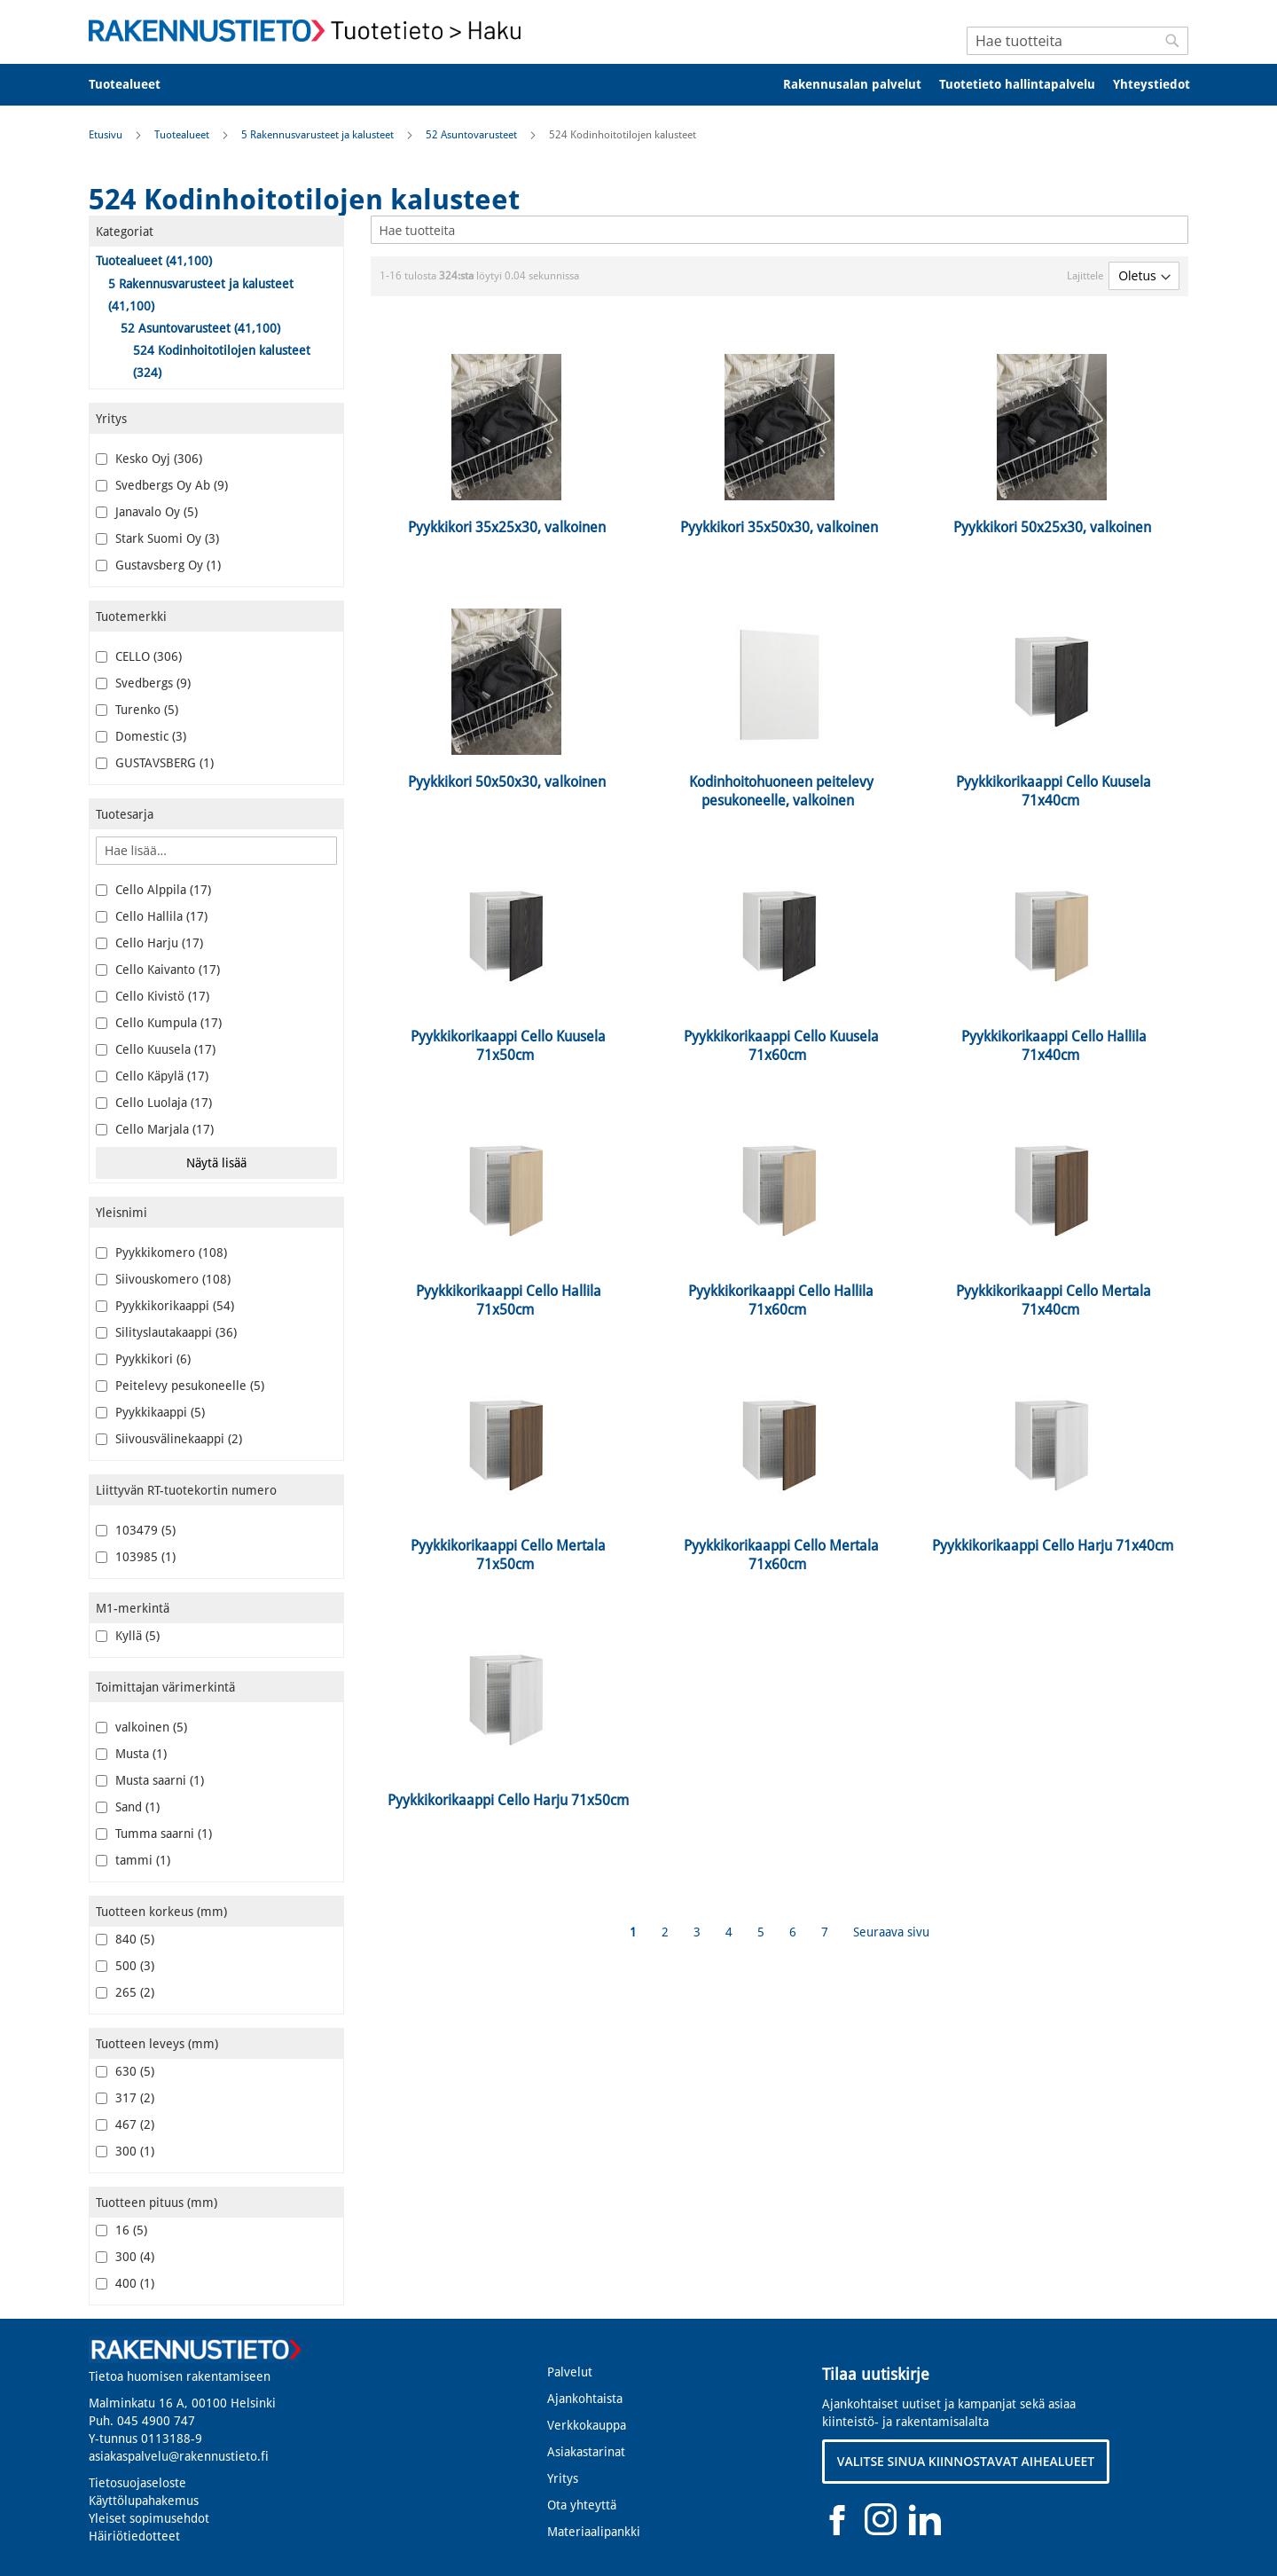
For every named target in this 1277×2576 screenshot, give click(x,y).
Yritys (562, 2478)
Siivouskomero (163, 1279)
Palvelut (569, 2372)
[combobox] (1077, 41)
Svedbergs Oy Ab (162, 485)
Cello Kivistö (152, 996)
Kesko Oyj (149, 459)
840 (125, 1939)
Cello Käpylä (152, 1076)
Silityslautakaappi (166, 1332)
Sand (128, 1807)
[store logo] (310, 31)
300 (125, 2151)
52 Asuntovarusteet (473, 135)
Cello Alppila (153, 890)
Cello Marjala (155, 1129)
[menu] (638, 85)
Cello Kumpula (159, 1023)
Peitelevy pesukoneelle (180, 1385)
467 (125, 2124)
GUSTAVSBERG (155, 763)
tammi (133, 1860)
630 (125, 2071)
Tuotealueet (183, 135)
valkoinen (141, 1727)
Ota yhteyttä (581, 2505)
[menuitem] (136, 85)
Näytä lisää (216, 1163)
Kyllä (128, 1636)
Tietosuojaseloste (137, 2483)
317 (125, 2098)
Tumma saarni (154, 1833)
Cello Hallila (152, 916)
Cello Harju (149, 943)
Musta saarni (150, 1780)
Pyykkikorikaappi (165, 1306)
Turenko (137, 710)
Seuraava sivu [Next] (891, 1932)
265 (125, 1992)
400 (125, 2283)
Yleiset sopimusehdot (149, 2518)
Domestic (141, 736)
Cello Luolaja (154, 1103)
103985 (136, 1557)
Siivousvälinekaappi (169, 1439)
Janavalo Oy (147, 512)
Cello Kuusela (155, 1049)
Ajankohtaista (585, 2398)
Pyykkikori (143, 1359)
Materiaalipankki (593, 2532)
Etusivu (107, 135)
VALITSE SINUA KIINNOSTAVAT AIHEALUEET (966, 2461)
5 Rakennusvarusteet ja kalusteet (318, 135)
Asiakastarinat (586, 2452)
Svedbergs (143, 683)
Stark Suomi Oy (157, 538)
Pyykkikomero (161, 1252)
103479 (136, 1530)
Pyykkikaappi (150, 1412)
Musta (131, 1754)
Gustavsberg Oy (158, 565)
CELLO (139, 656)
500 (125, 1966)
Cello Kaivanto (158, 969)
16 (121, 2230)
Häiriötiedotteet (134, 2536)
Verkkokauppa (586, 2425)
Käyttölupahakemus (144, 2501)
